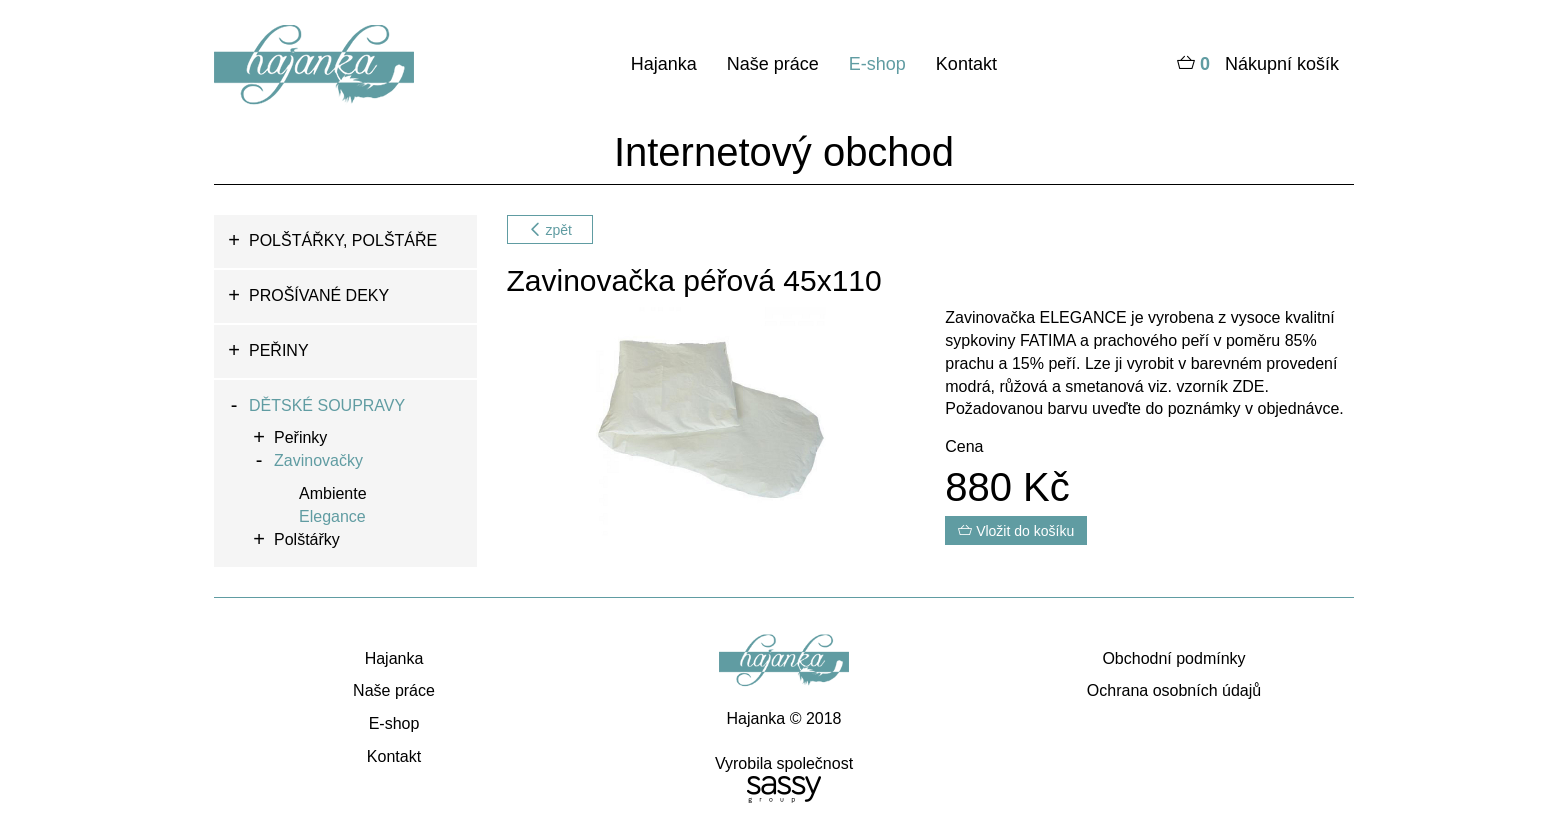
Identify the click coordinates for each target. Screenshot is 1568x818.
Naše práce (773, 64)
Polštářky (307, 539)
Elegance (332, 516)
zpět (550, 230)
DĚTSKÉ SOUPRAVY (327, 405)
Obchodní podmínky (1173, 658)
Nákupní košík (1258, 65)
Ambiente (333, 493)
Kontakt (966, 64)
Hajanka (664, 64)
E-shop (877, 64)
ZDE (1246, 386)
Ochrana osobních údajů (1174, 690)
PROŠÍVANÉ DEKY (319, 295)
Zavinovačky (318, 460)
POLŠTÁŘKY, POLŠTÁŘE (343, 240)
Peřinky (300, 437)
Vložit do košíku (1016, 531)
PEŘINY (279, 350)
